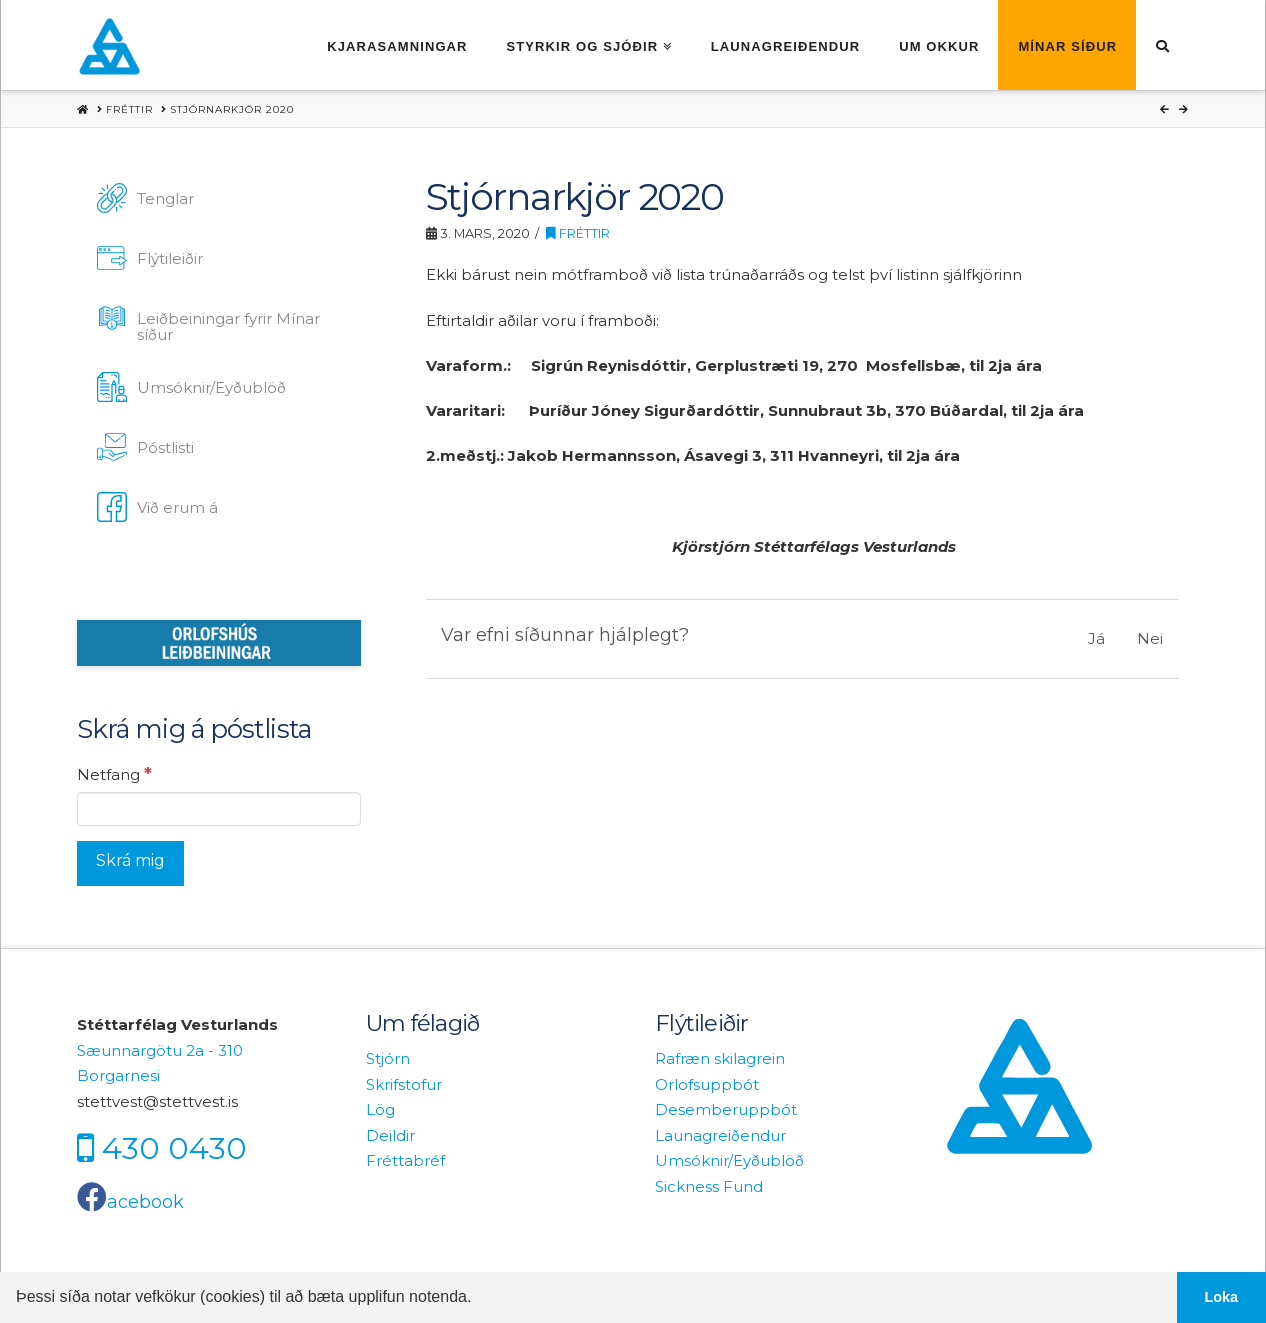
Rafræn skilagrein (720, 1058)
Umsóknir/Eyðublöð (729, 1160)
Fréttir (578, 233)
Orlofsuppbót (707, 1084)
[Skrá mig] (130, 863)
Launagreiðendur (720, 1135)
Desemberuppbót (726, 1109)
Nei (1150, 638)
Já (1096, 638)
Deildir (390, 1135)
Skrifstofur (404, 1084)
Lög (380, 1109)
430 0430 (174, 1148)
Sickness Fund (709, 1186)
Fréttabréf (405, 1160)
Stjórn (388, 1058)
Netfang (114, 774)
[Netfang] (219, 809)
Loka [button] (1222, 1297)
